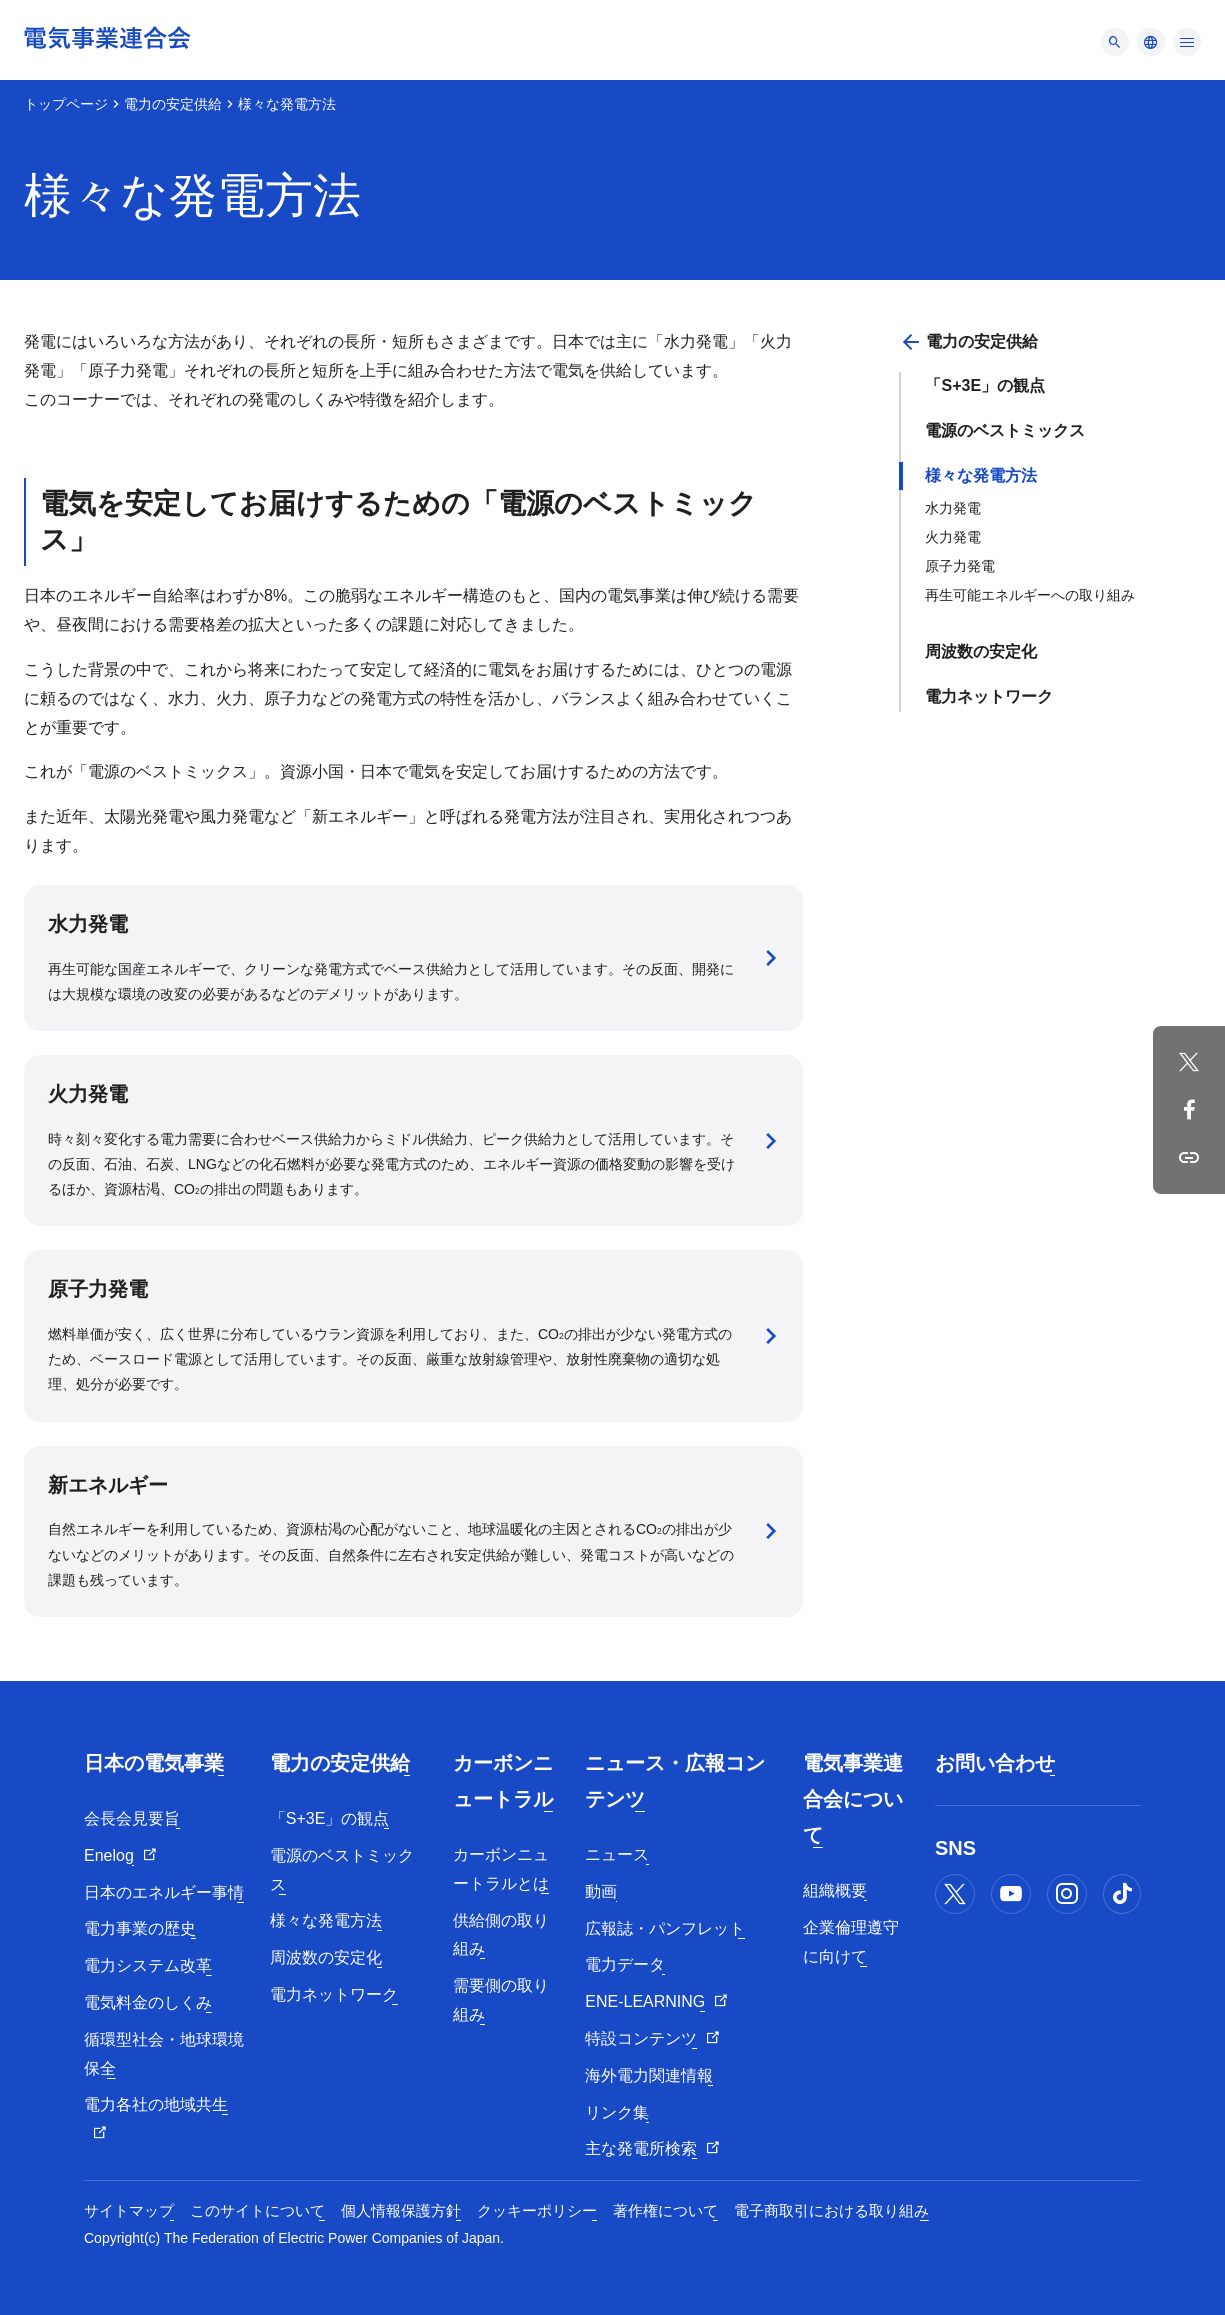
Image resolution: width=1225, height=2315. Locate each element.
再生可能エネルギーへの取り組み (1030, 595)
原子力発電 (960, 566)
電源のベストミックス (1005, 430)
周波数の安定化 (981, 651)
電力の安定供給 (173, 104)
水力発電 (953, 508)
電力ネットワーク (989, 696)
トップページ (66, 104)
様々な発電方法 (981, 475)
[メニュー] (1115, 42)
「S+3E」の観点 (985, 385)
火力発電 (953, 537)
